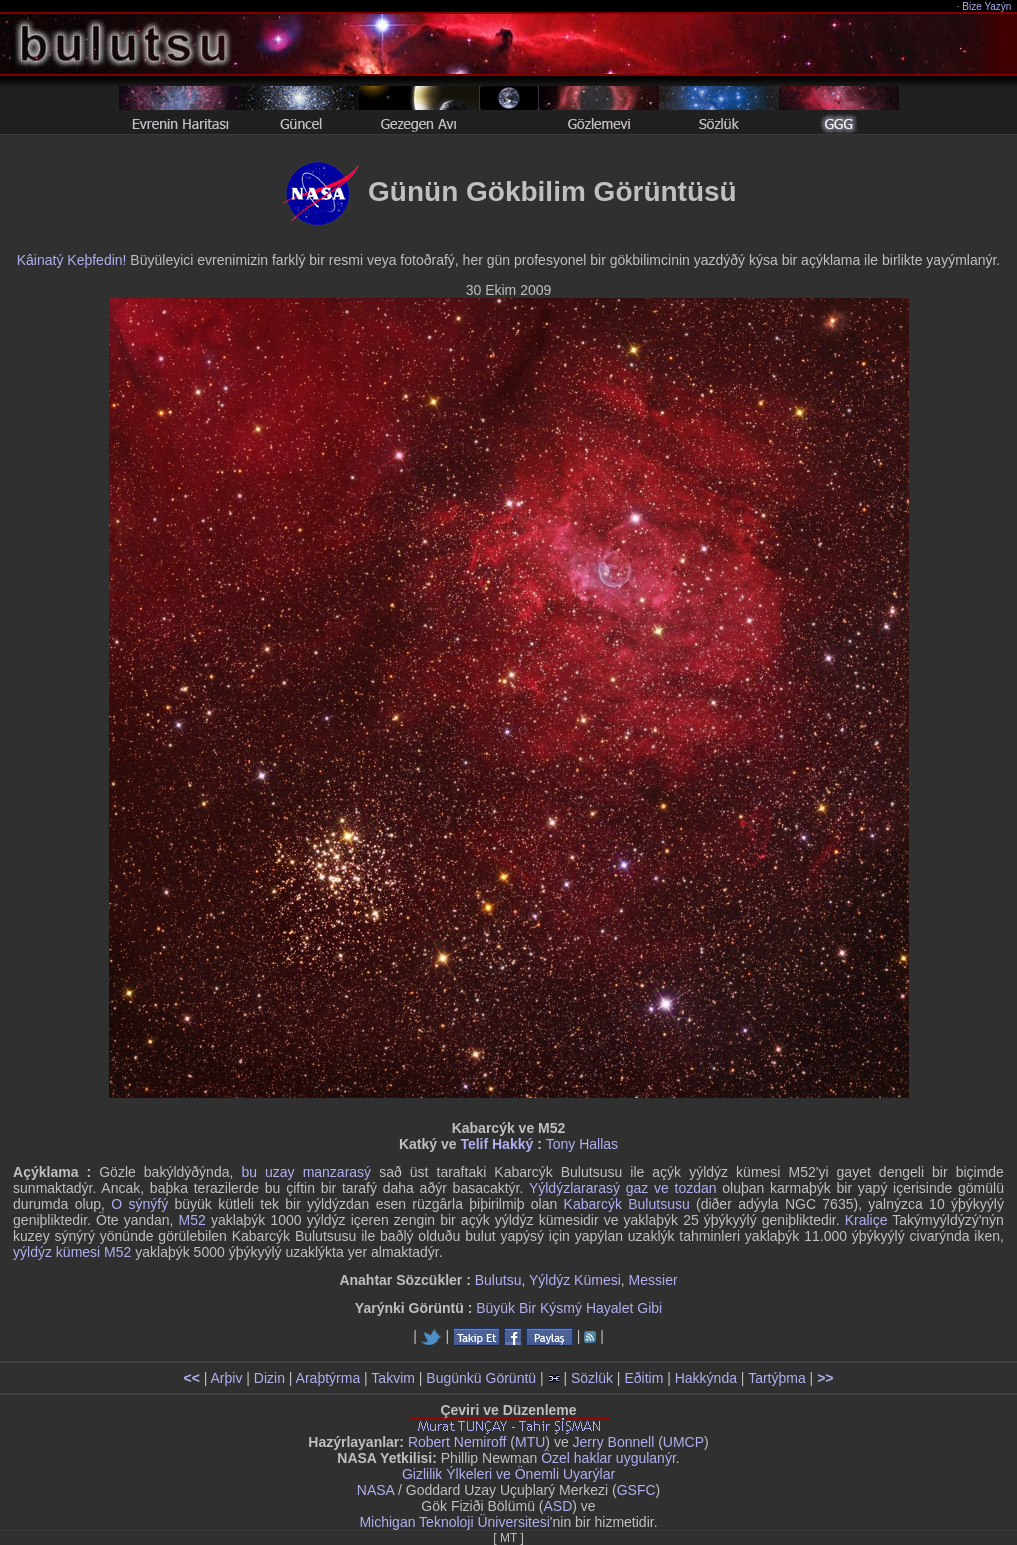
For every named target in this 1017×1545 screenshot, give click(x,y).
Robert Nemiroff (457, 1442)
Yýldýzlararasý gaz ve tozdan (623, 1188)
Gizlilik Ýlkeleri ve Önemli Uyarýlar (508, 1474)
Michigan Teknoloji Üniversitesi (454, 1522)
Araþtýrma (328, 1378)
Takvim (393, 1378)
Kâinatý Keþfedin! (72, 260)
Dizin (269, 1378)
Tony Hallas (582, 1144)
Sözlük (592, 1378)
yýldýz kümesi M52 (72, 1252)
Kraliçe (866, 1220)
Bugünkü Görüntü (481, 1378)
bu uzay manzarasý (306, 1172)
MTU (530, 1442)
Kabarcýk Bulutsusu (627, 1204)
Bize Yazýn (987, 6)
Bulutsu (498, 1280)
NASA (375, 1490)
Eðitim (643, 1378)
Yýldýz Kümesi (575, 1280)
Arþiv (227, 1378)
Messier (653, 1280)
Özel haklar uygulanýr (608, 1458)
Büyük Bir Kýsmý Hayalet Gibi (569, 1308)
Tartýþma (777, 1378)
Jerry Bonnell (614, 1442)
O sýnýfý (139, 1204)
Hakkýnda (706, 1378)
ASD (558, 1506)
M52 (192, 1220)
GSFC (636, 1490)
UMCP (683, 1442)
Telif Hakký (496, 1144)
